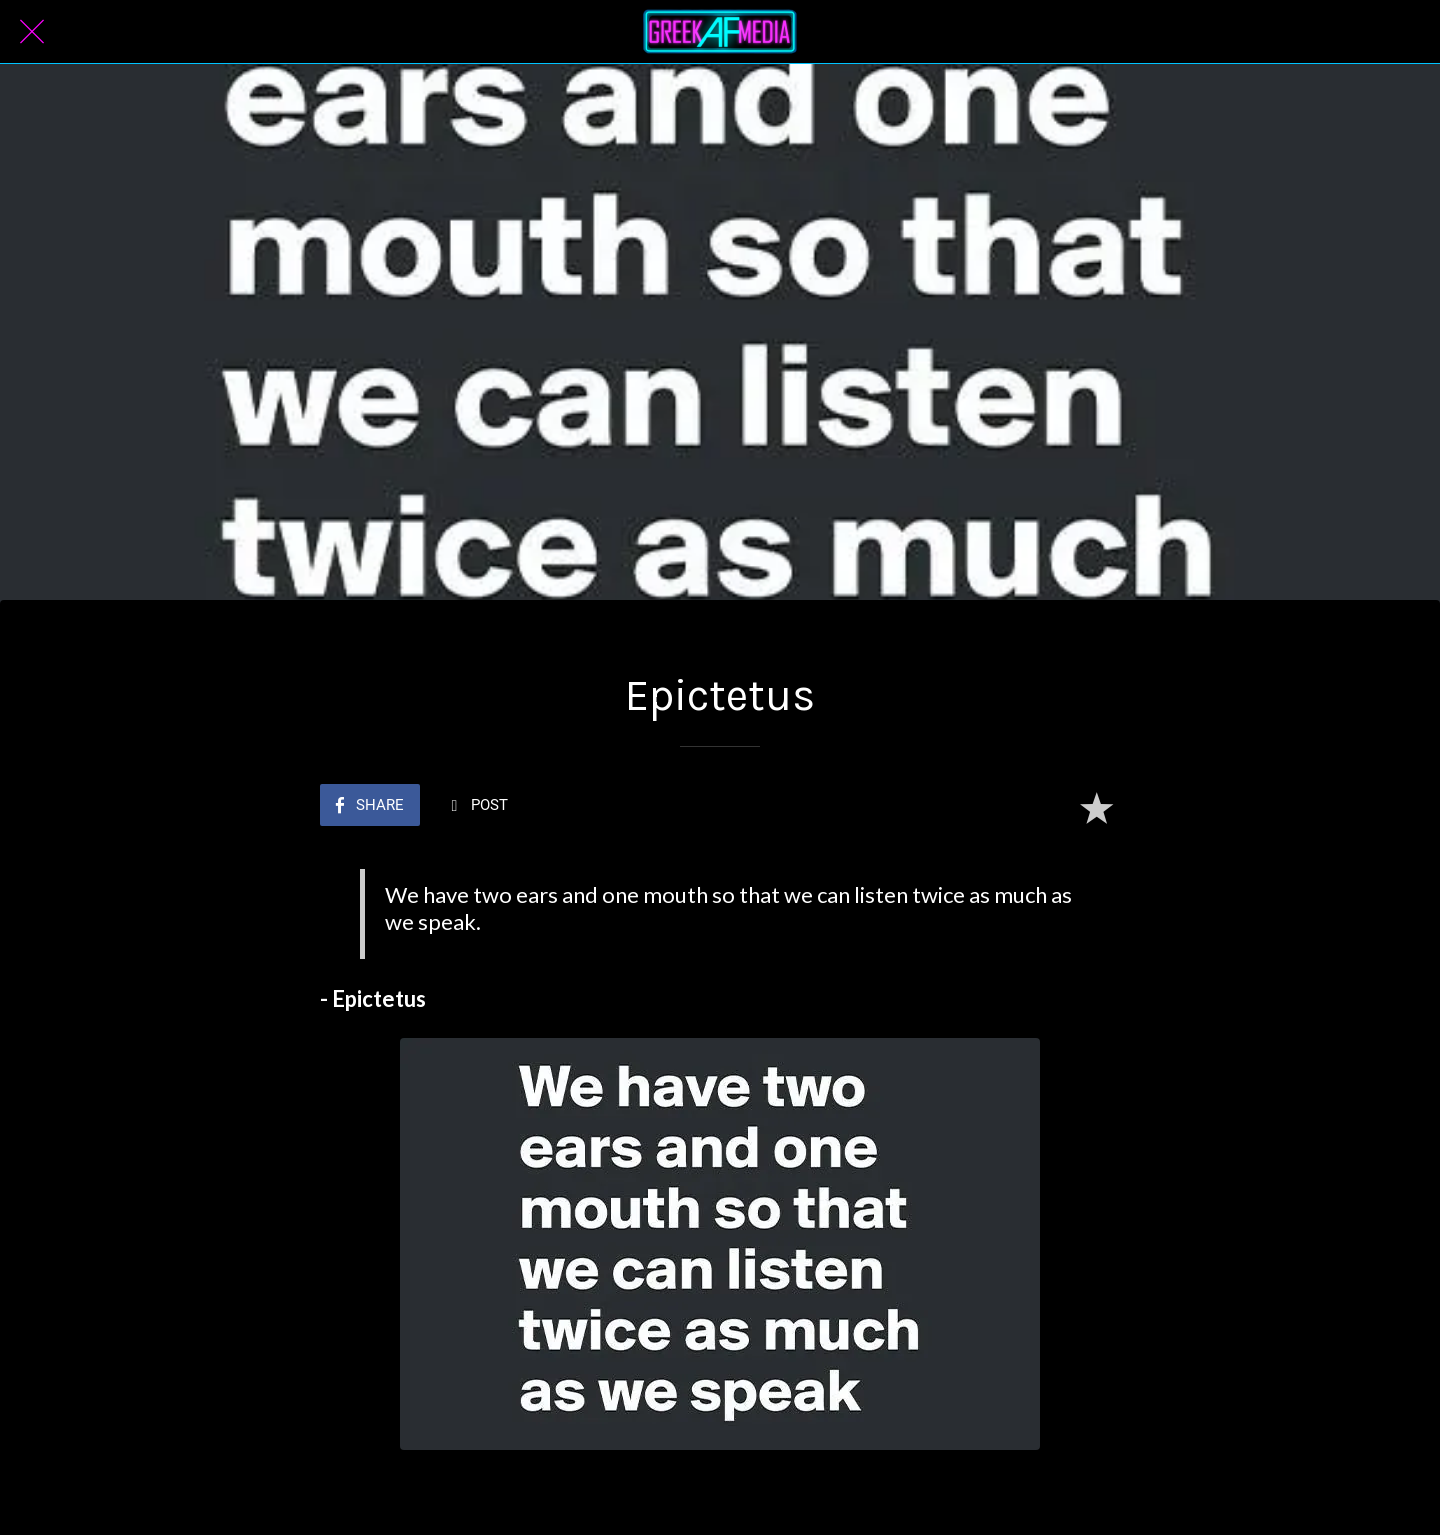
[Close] (32, 32)
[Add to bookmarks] (1096, 807)
